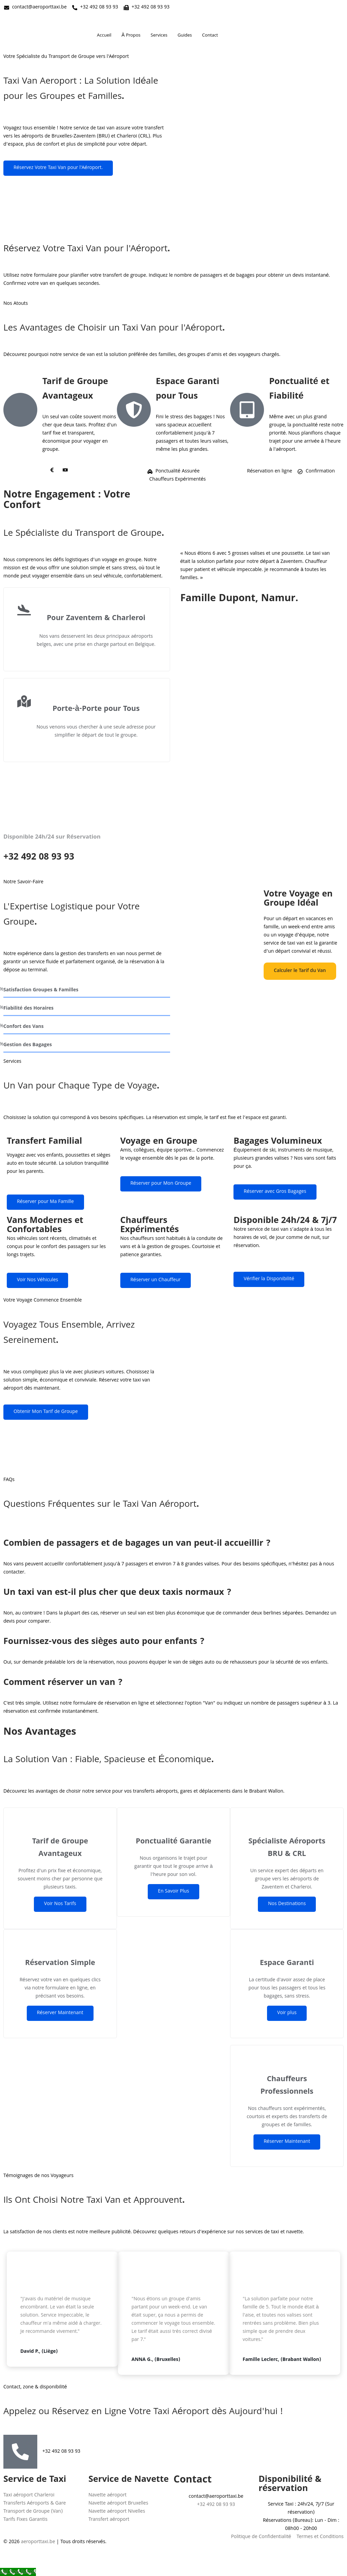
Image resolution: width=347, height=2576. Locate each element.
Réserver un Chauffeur (155, 1280)
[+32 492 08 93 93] (20, 2452)
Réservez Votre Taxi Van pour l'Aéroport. (58, 168)
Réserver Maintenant (60, 2013)
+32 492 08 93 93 (61, 2452)
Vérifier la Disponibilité (269, 1279)
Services (159, 35)
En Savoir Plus (173, 1891)
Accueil (104, 35)
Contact (210, 35)
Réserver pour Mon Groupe (160, 1184)
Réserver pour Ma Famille (45, 1202)
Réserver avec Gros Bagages (275, 1192)
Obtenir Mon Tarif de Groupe (46, 1412)
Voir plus (287, 2013)
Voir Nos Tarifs (60, 1904)
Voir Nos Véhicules (37, 1280)
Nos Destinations (287, 1904)
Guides (185, 35)
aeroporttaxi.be (38, 2542)
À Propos (131, 35)
